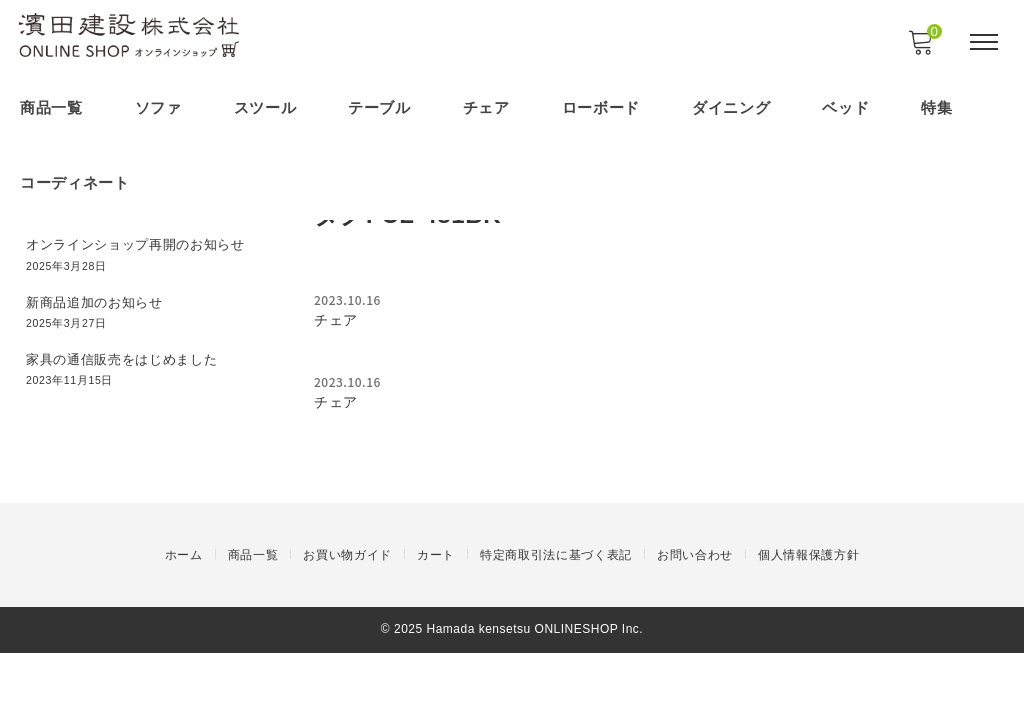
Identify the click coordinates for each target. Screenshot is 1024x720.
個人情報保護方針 (809, 625)
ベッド (847, 107)
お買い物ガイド (347, 625)
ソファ (158, 107)
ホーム (183, 625)
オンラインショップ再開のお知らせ (145, 239)
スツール (265, 107)
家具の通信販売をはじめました (131, 350)
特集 (938, 107)
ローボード (602, 107)
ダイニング (732, 107)
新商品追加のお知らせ (101, 295)
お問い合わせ (695, 625)
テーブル (380, 107)
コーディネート (75, 179)
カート (436, 625)
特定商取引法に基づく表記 (556, 625)
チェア (487, 107)
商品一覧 (51, 107)
